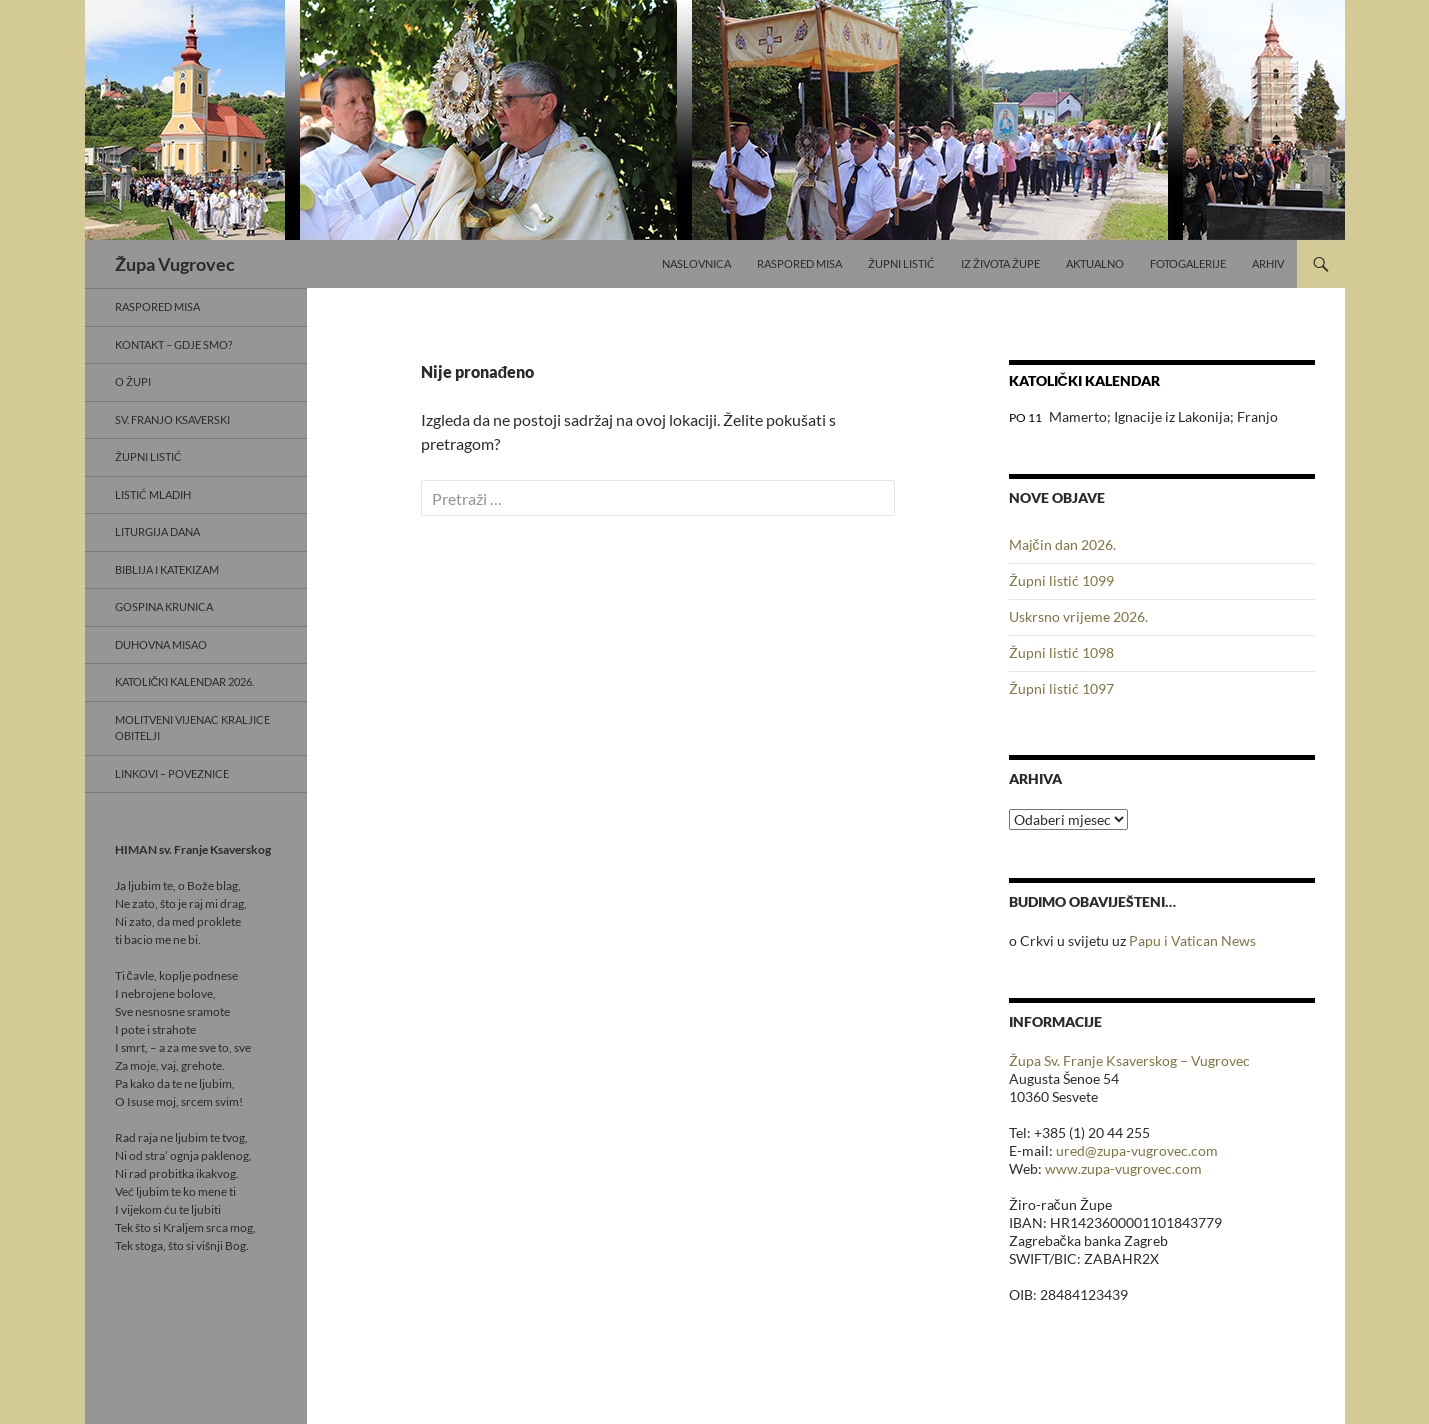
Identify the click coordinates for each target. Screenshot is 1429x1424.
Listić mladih (153, 494)
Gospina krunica (164, 606)
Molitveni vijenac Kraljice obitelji (192, 728)
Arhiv (1268, 263)
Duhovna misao (161, 644)
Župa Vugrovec (175, 264)
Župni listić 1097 (1061, 688)
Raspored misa (799, 263)
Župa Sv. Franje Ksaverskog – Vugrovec (1129, 1060)
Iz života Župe (1000, 263)
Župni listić (901, 263)
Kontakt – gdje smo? (173, 344)
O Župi (133, 381)
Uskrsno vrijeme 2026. (1078, 616)
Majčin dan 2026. (1062, 544)
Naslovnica (696, 263)
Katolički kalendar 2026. (185, 681)
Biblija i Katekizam (167, 569)
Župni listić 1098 (1061, 652)
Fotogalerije (1188, 263)
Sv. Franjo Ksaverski (172, 419)
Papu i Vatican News (1192, 940)
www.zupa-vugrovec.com (1123, 1168)
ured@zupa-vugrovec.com (1137, 1150)
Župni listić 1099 (1061, 580)
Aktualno (1095, 263)
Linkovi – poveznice (172, 773)
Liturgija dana (157, 531)
